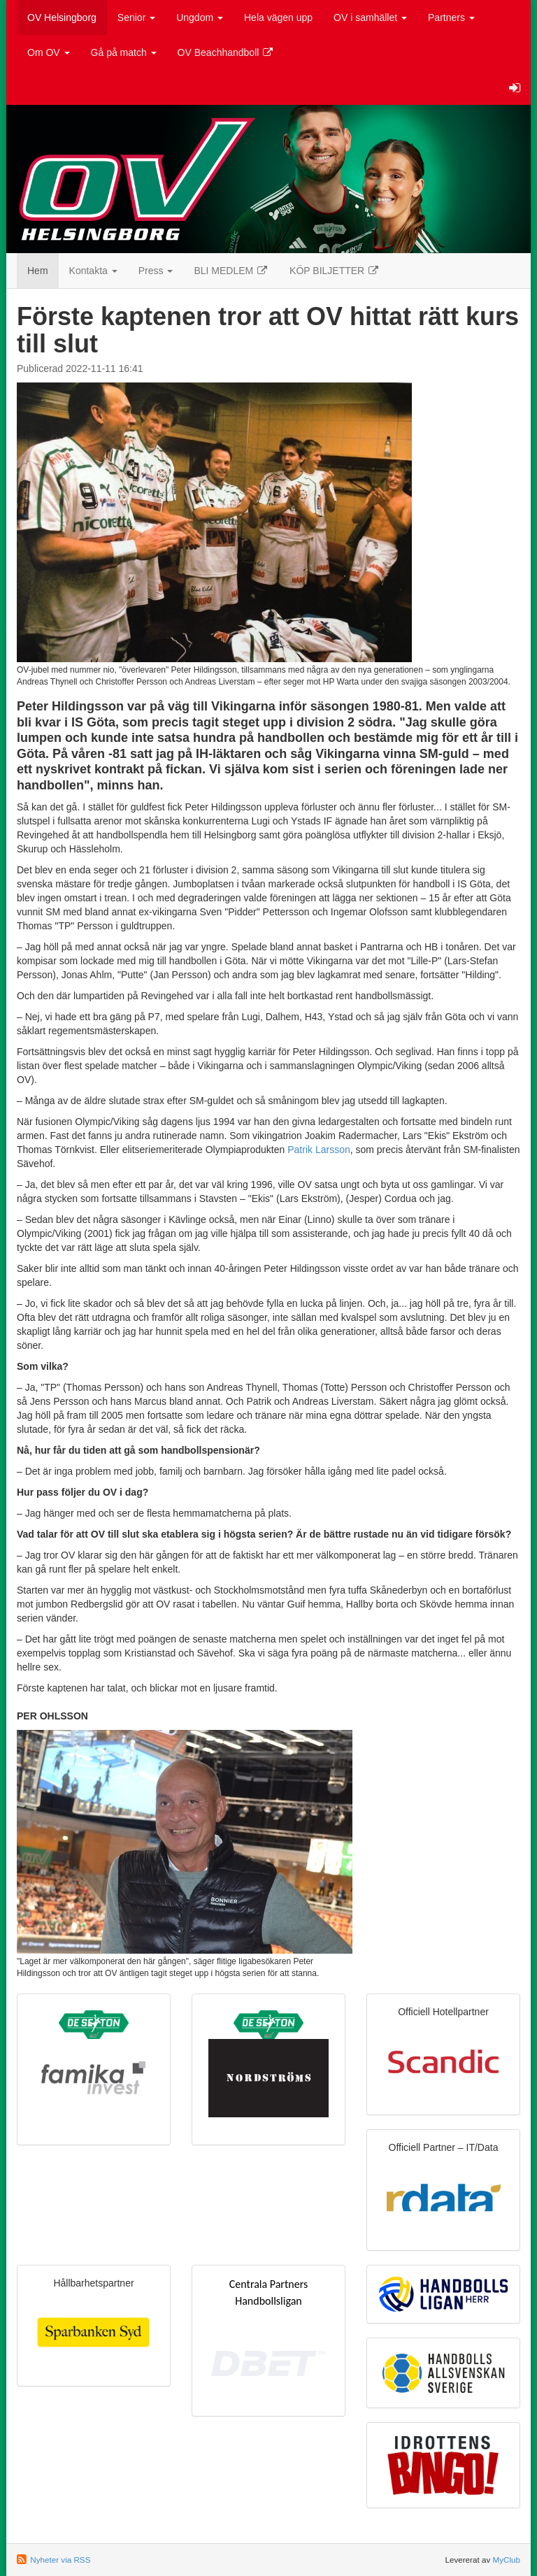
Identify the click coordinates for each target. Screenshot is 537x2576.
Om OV (48, 52)
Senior (136, 17)
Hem (37, 270)
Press (155, 270)
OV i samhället (370, 17)
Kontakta (93, 270)
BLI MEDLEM (231, 270)
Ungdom (199, 17)
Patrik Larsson (318, 1149)
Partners (451, 17)
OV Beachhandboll (226, 52)
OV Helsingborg (61, 17)
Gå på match (124, 52)
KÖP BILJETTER (334, 270)
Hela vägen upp (278, 17)
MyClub (506, 2559)
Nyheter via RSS (60, 2559)
